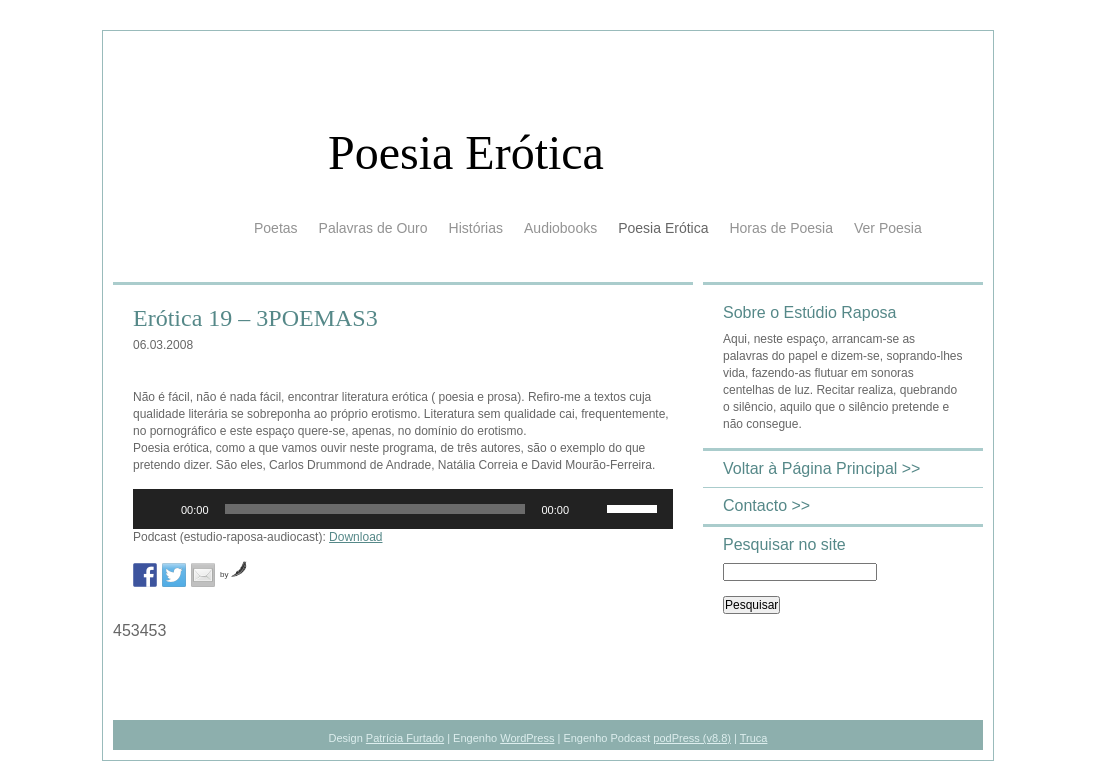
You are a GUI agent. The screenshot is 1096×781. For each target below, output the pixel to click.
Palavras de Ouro (373, 228)
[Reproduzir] (159, 509)
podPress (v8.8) (692, 738)
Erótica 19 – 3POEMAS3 (255, 318)
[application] (403, 509)
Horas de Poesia (781, 228)
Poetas (276, 228)
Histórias (476, 228)
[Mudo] (591, 509)
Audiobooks (560, 228)
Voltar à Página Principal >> (821, 468)
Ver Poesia (888, 228)
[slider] (375, 509)
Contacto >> (766, 505)
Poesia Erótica (466, 152)
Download (355, 537)
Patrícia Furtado (405, 738)
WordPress (527, 738)
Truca (754, 738)
